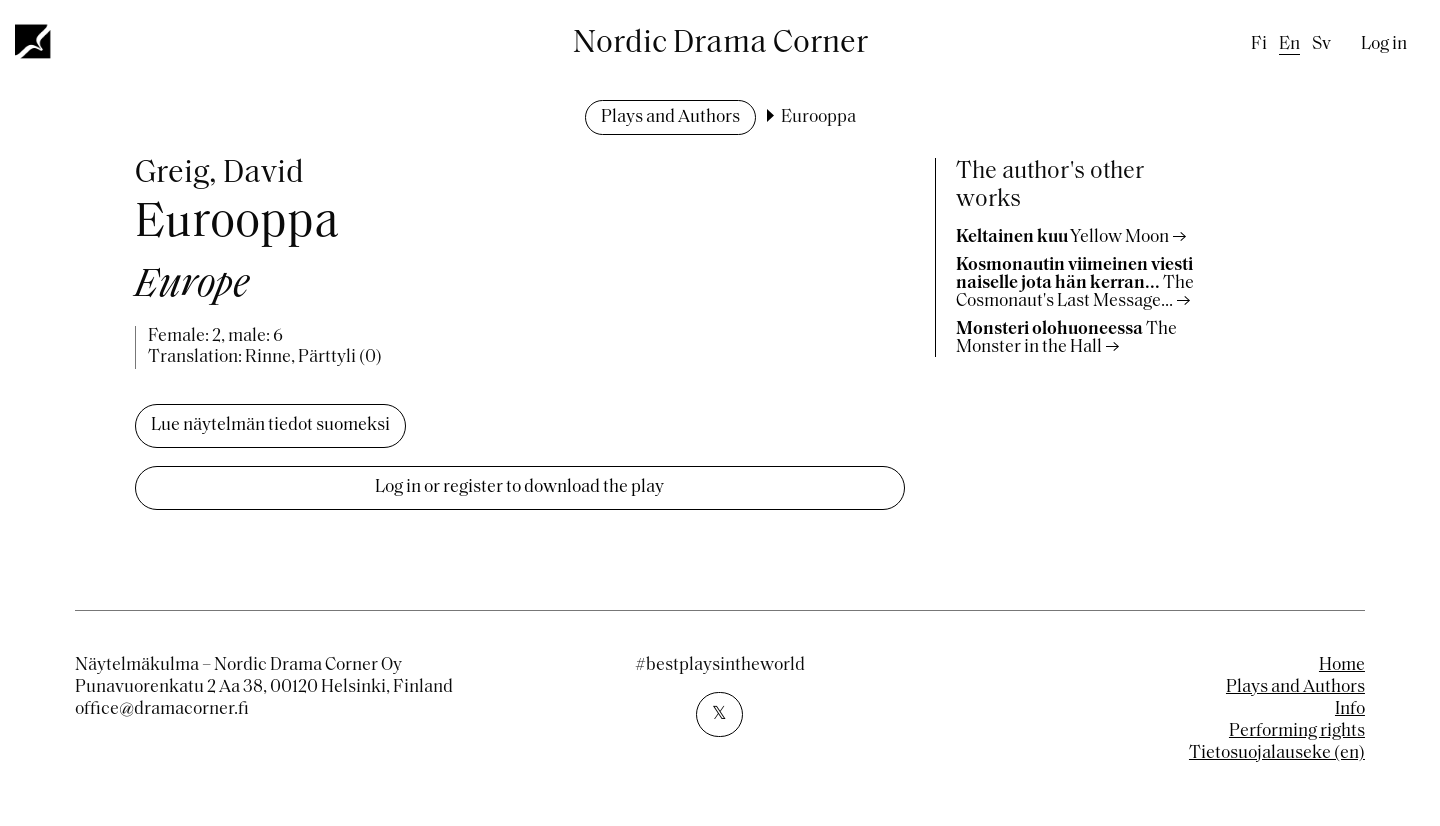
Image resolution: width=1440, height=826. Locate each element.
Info (1350, 709)
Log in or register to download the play (519, 487)
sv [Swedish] (1321, 44)
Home (1342, 665)
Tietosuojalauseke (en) (1277, 753)
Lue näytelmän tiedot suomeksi (270, 425)
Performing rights (1297, 731)
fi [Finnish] (1259, 44)
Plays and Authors (670, 117)
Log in (1384, 44)
